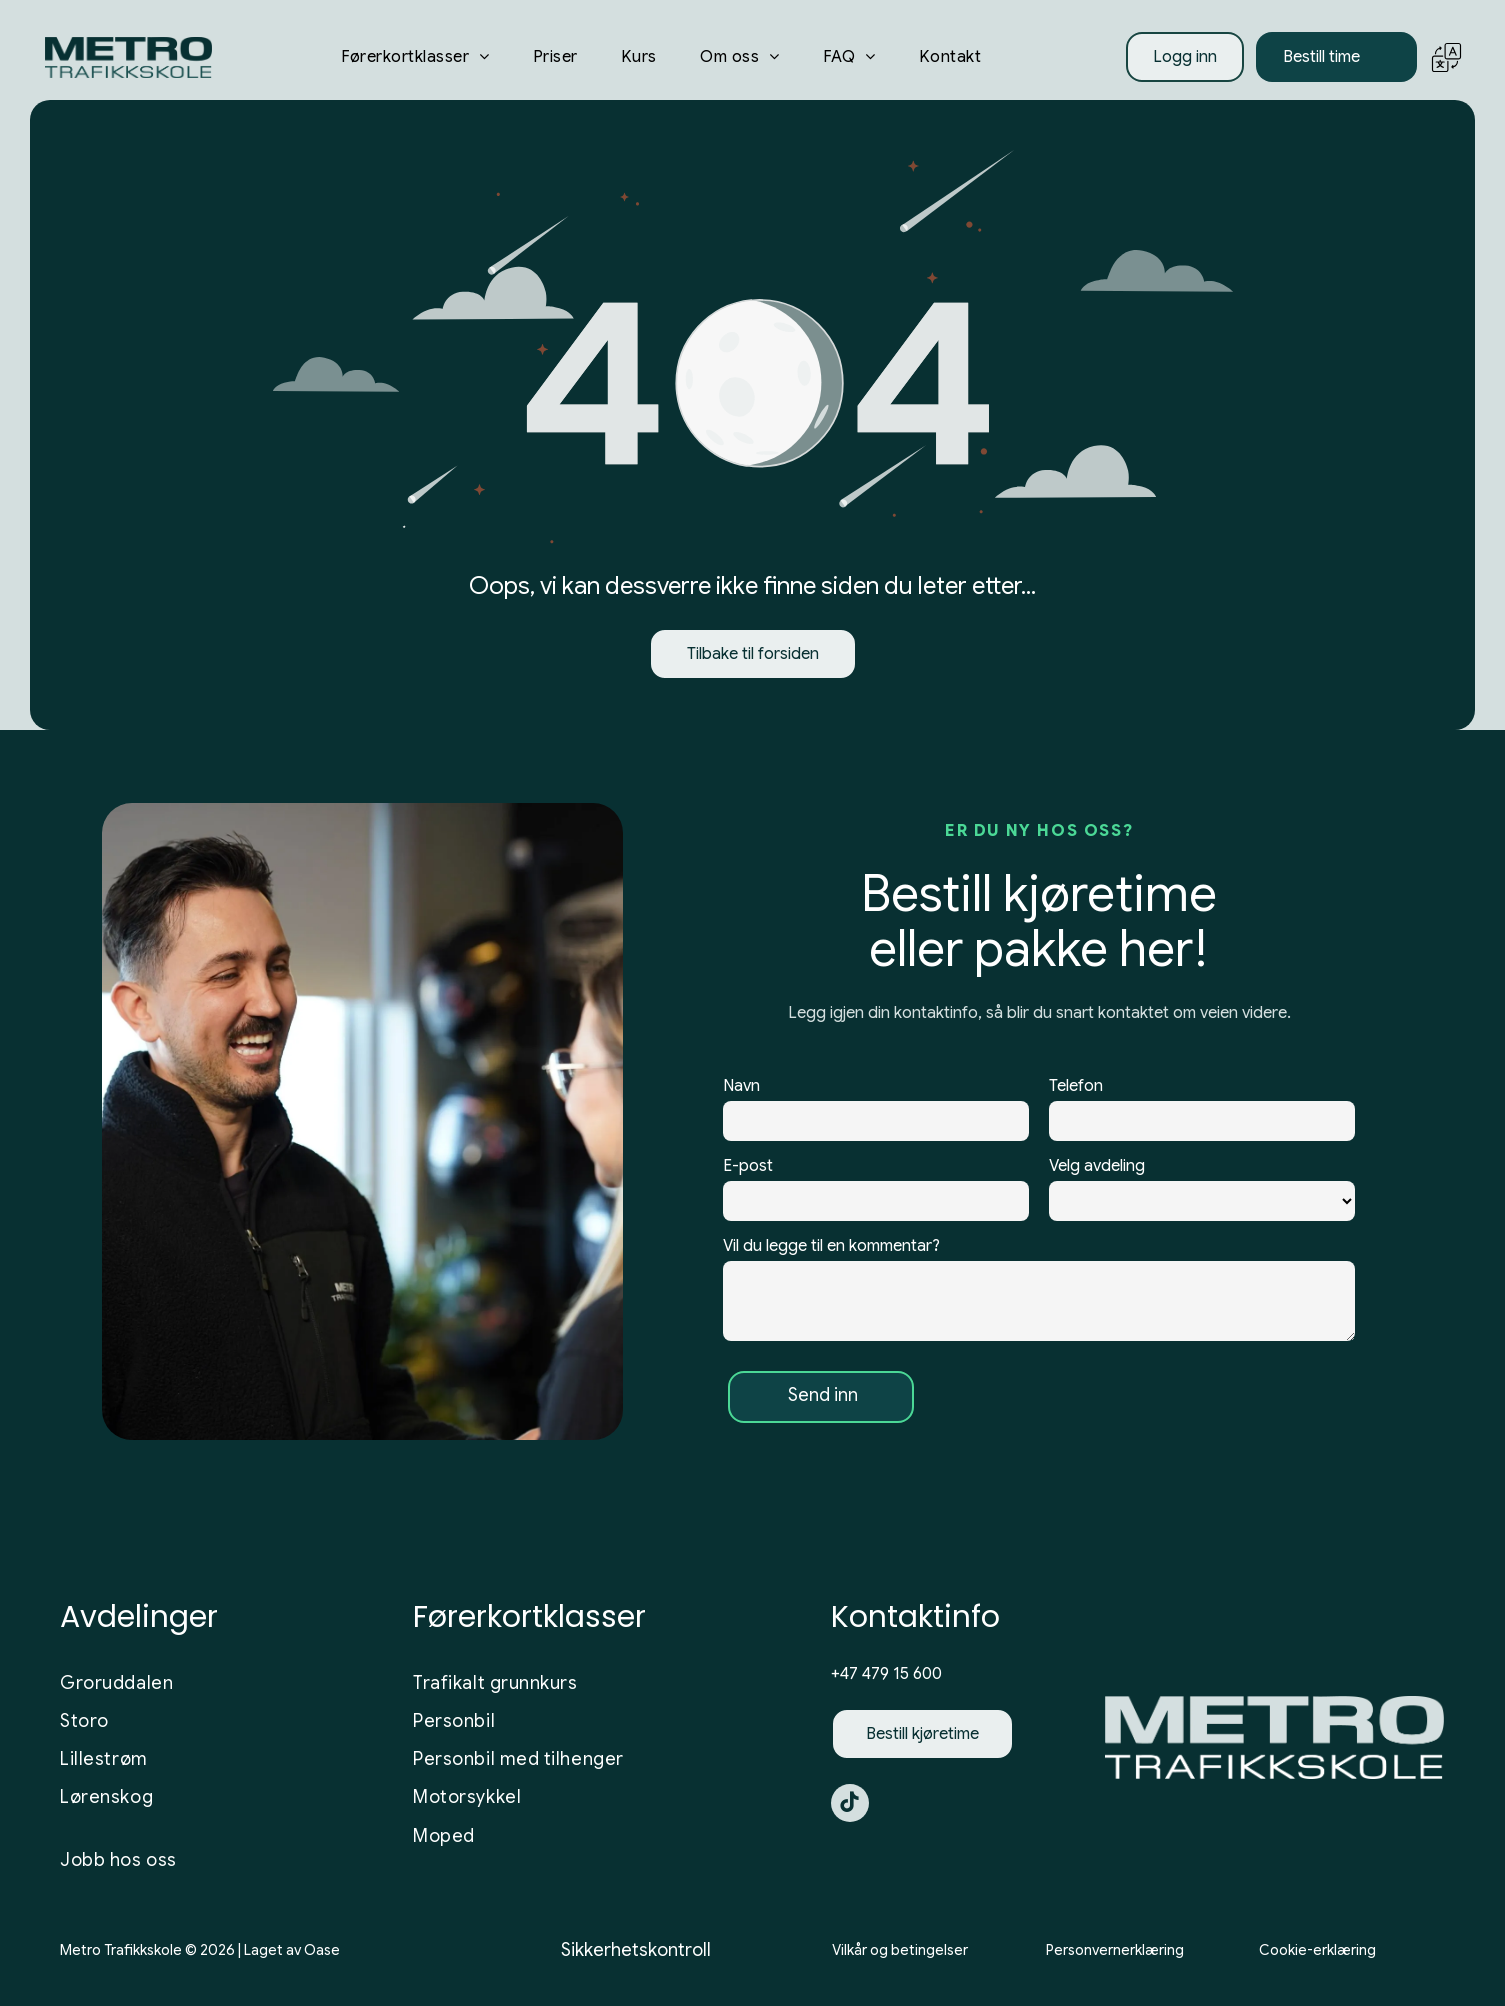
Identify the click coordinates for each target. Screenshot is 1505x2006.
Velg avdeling (1097, 1171)
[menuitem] (415, 63)
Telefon (1076, 1091)
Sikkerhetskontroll (636, 1956)
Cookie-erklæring (1317, 1956)
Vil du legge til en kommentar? (831, 1251)
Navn (741, 1091)
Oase (322, 1956)
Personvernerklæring (1115, 1956)
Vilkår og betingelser (900, 1956)
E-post (748, 1171)
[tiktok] (850, 1811)
